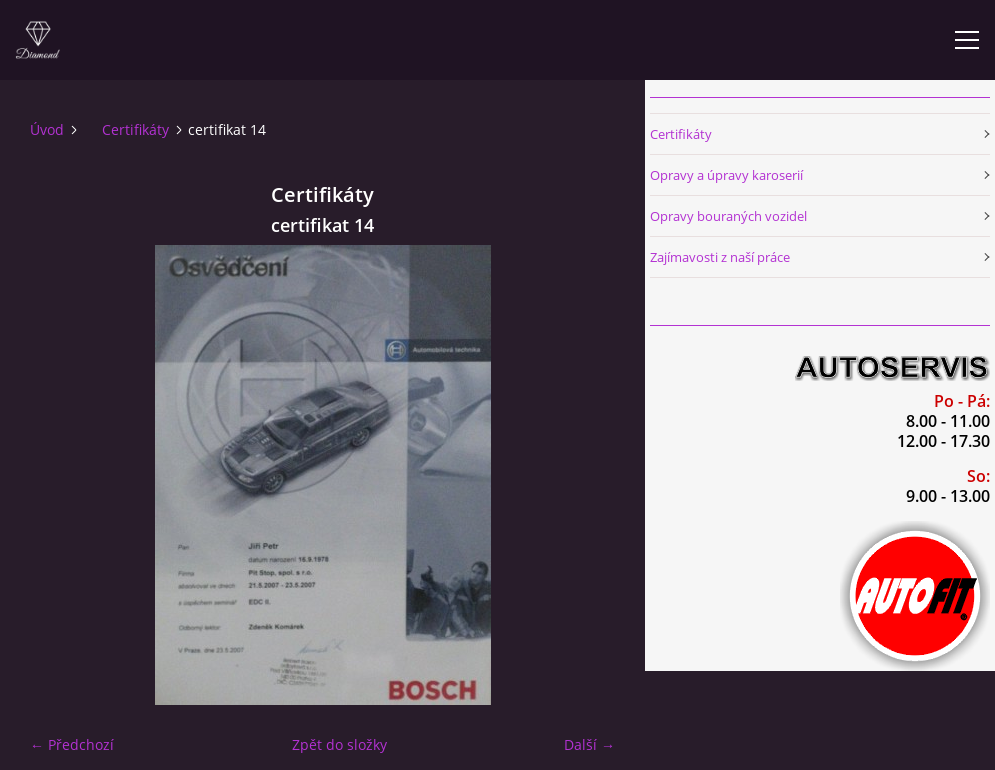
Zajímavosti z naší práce (720, 257)
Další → (589, 744)
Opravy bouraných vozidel (728, 216)
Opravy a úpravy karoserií (726, 175)
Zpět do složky (339, 744)
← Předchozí (72, 744)
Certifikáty (135, 129)
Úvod (47, 129)
